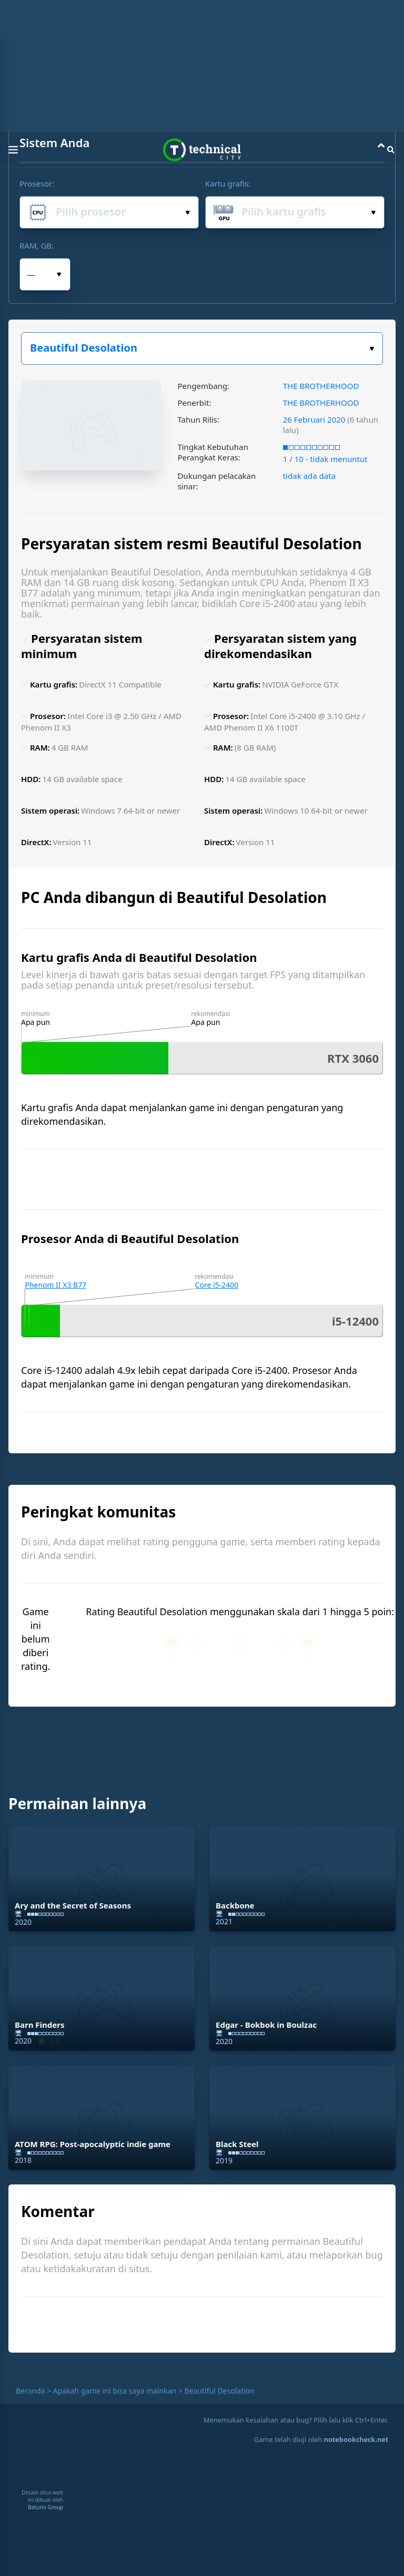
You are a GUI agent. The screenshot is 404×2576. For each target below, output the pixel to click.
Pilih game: (371, 349)
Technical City (202, 150)
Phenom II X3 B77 (55, 1285)
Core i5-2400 (217, 1285)
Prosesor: (36, 183)
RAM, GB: (36, 245)
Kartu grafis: (227, 183)
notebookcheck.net (356, 2439)
